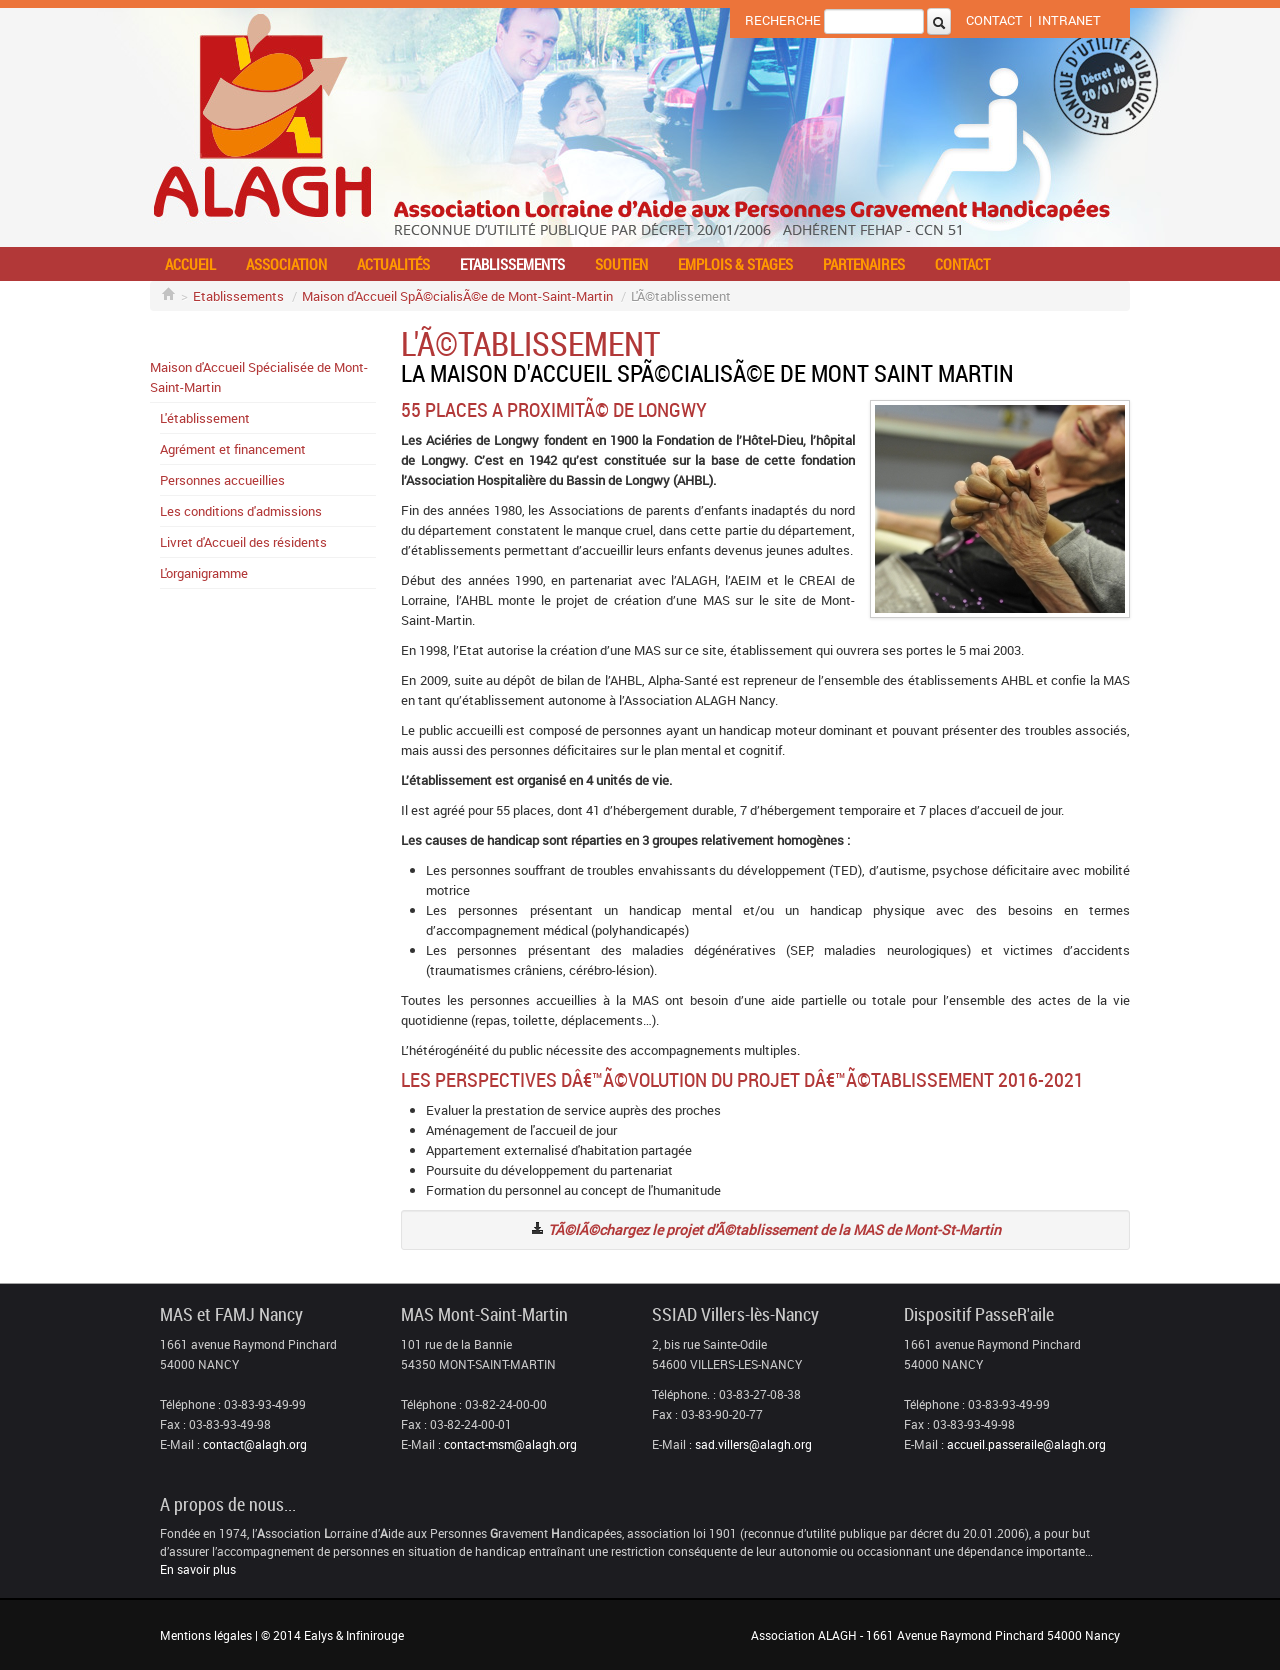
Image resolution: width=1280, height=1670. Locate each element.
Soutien (621, 264)
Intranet (1069, 20)
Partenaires (864, 264)
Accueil (190, 264)
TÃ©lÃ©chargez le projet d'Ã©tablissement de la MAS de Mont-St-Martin (774, 1229)
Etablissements (512, 264)
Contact (994, 20)
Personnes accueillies (222, 480)
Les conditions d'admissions (241, 511)
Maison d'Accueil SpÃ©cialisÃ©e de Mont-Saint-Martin (457, 296)
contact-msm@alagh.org (510, 1444)
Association (286, 264)
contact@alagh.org (255, 1444)
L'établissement (205, 418)
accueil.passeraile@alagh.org (1026, 1444)
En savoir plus (198, 1569)
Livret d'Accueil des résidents (243, 542)
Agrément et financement (233, 449)
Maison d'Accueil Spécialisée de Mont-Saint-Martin (259, 377)
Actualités (393, 264)
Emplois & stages (735, 264)
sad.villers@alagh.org (753, 1444)
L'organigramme (204, 573)
